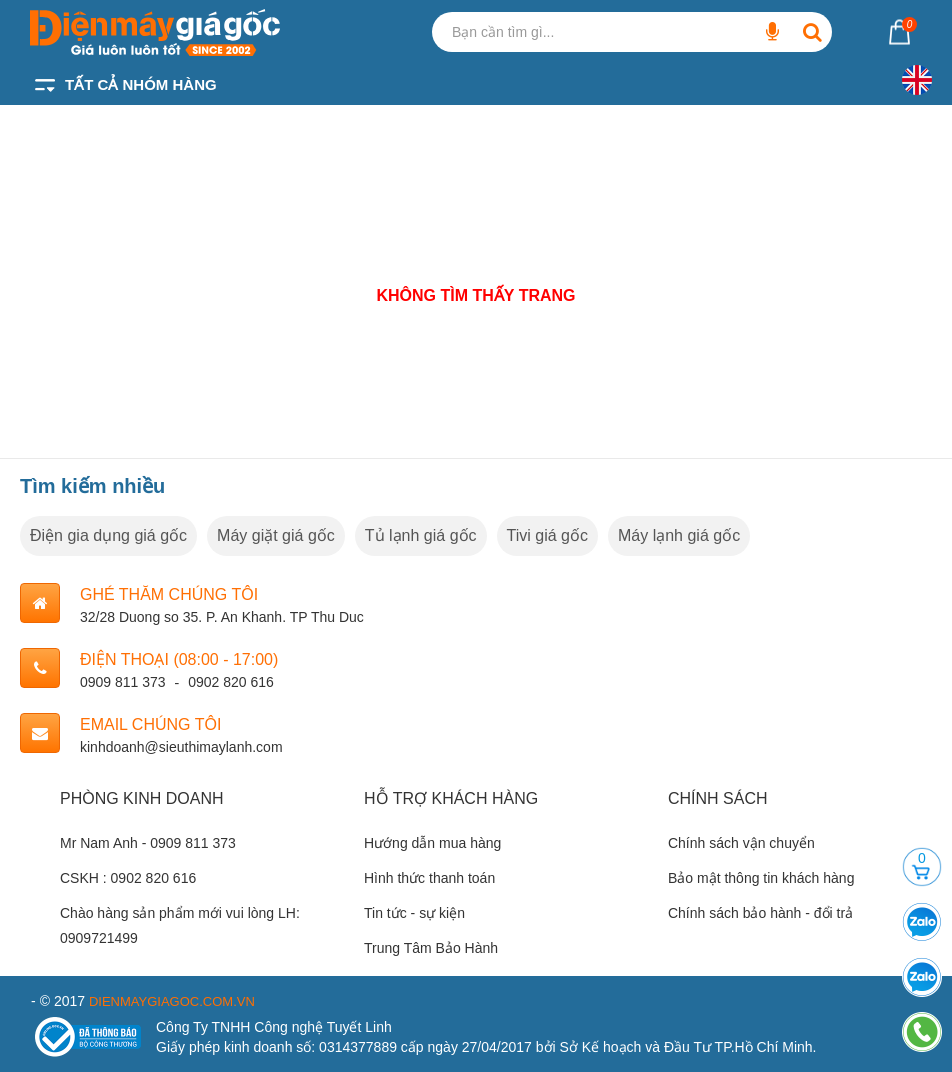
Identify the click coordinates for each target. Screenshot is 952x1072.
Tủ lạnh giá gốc (421, 535)
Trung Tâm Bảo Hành (431, 948)
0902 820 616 (231, 682)
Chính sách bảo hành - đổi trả (760, 913)
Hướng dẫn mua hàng (432, 843)
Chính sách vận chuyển (741, 843)
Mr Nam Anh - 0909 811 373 (148, 843)
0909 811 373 (123, 682)
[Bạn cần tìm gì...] (772, 32)
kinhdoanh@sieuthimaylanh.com (181, 747)
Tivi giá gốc (547, 535)
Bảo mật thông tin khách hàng (761, 878)
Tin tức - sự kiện (414, 913)
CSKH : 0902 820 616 (128, 878)
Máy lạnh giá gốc (679, 535)
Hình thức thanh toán (429, 878)
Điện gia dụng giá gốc (108, 535)
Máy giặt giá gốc (276, 535)
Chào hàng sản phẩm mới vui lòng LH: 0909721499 (180, 925)
